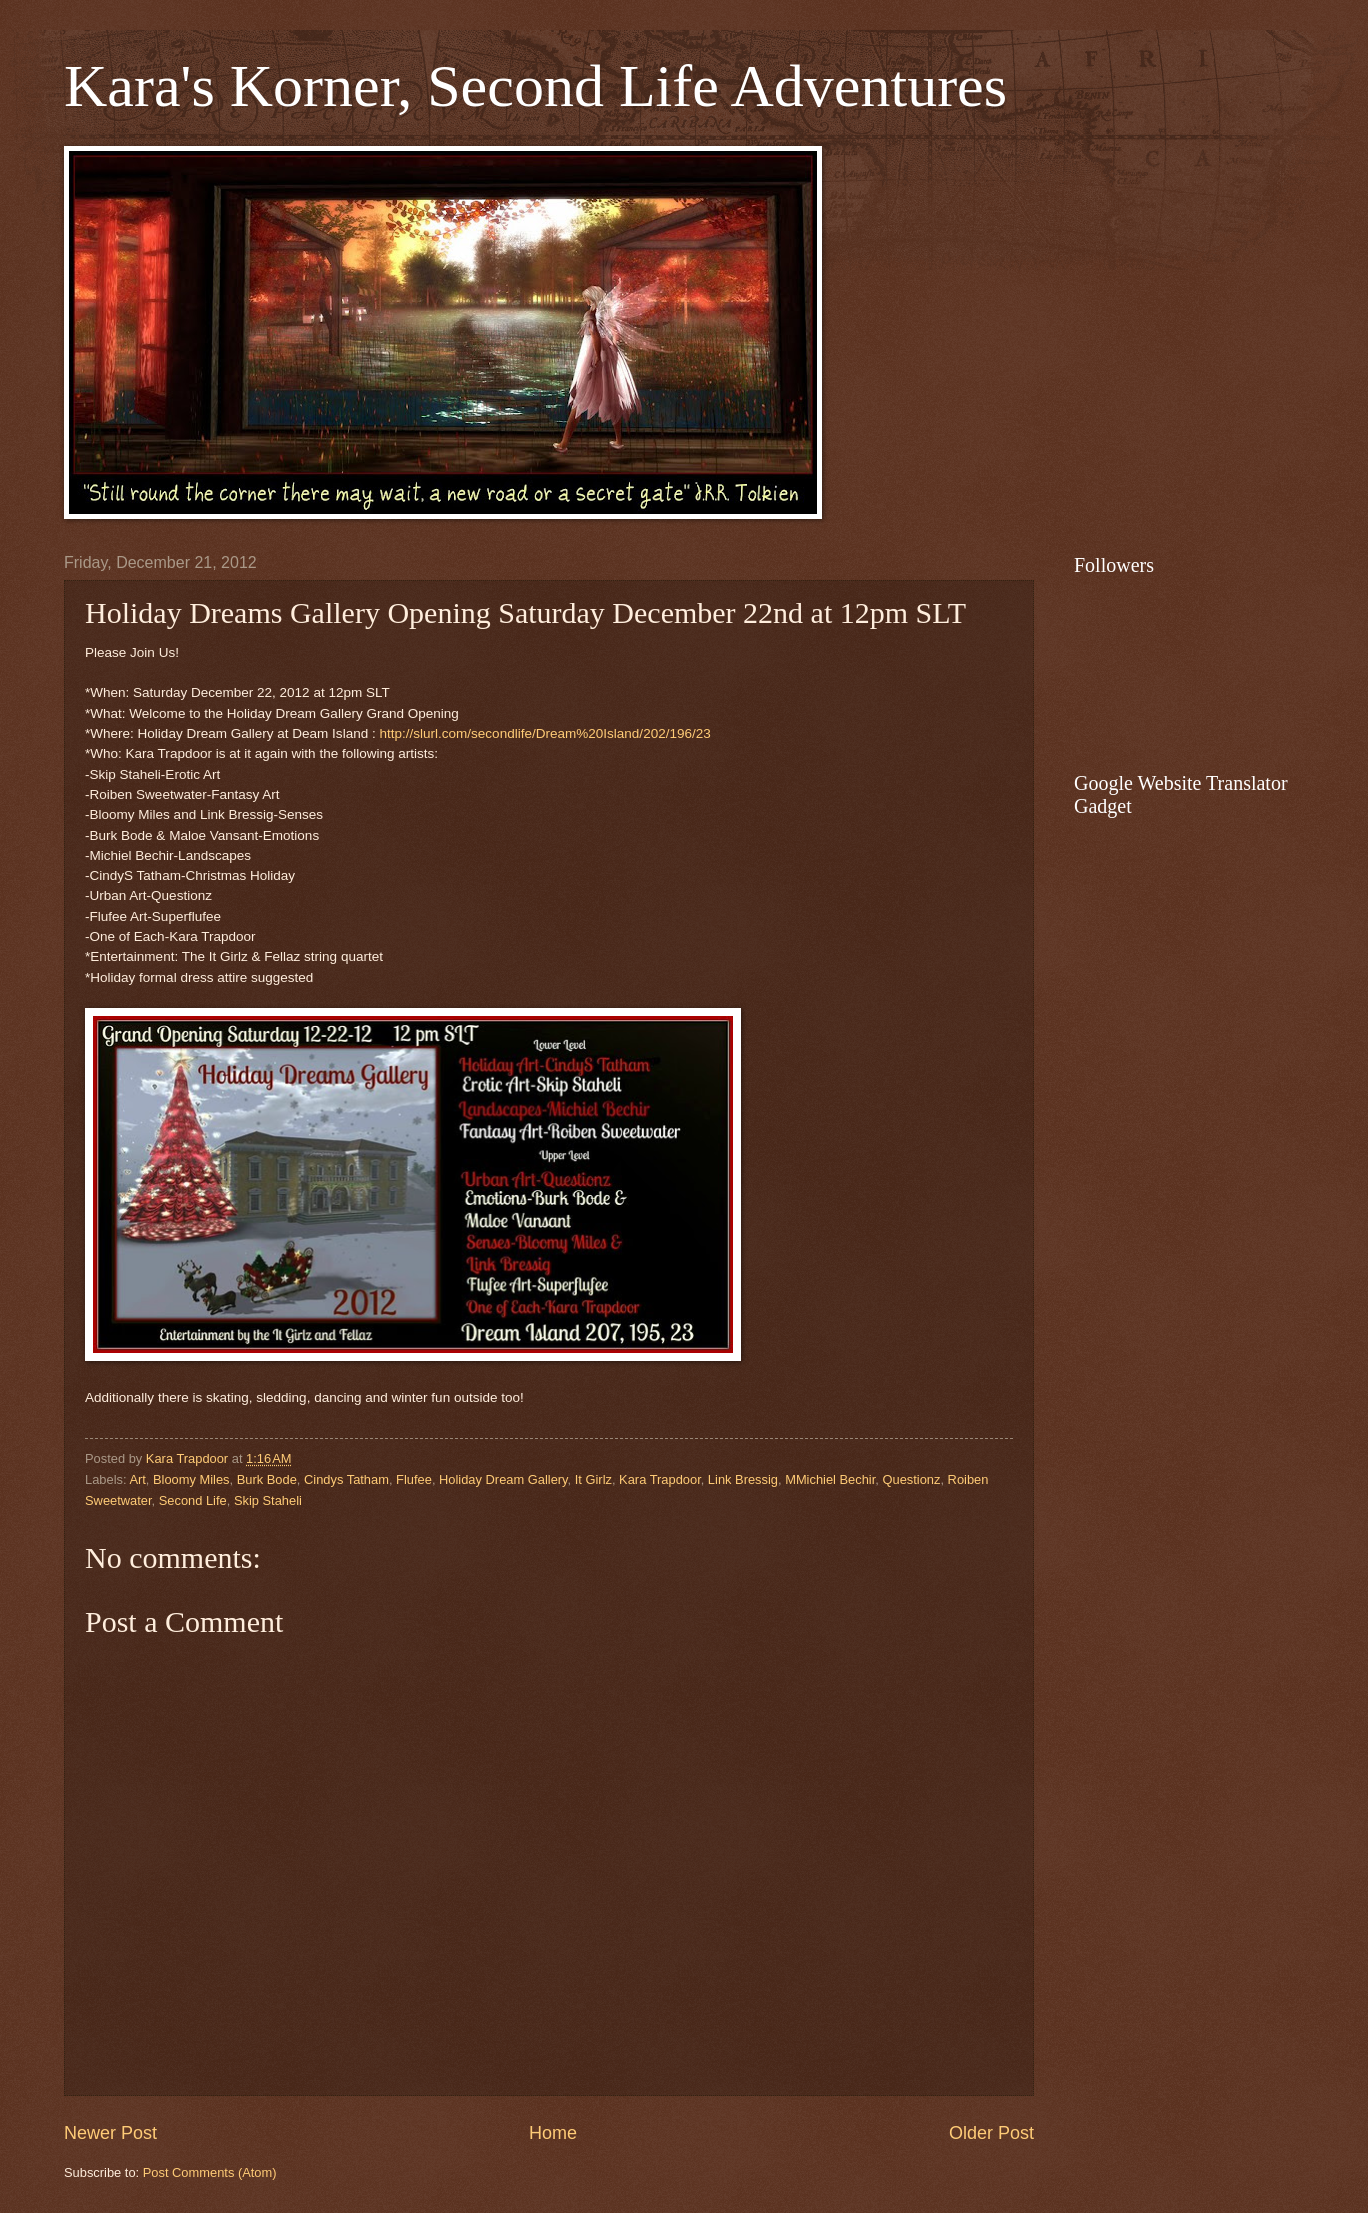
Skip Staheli (268, 1500)
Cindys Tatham (346, 1479)
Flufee (414, 1479)
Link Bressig (743, 1479)
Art (137, 1479)
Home (553, 2133)
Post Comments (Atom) (210, 2172)
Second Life (193, 1500)
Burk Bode (267, 1479)
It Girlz (593, 1479)
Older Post (991, 2133)
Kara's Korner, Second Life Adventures (535, 86)
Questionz (911, 1479)
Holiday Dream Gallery (503, 1479)
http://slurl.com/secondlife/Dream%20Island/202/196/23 (544, 733)
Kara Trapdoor (660, 1479)
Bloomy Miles (191, 1479)
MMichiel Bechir (830, 1479)
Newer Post (110, 2133)
